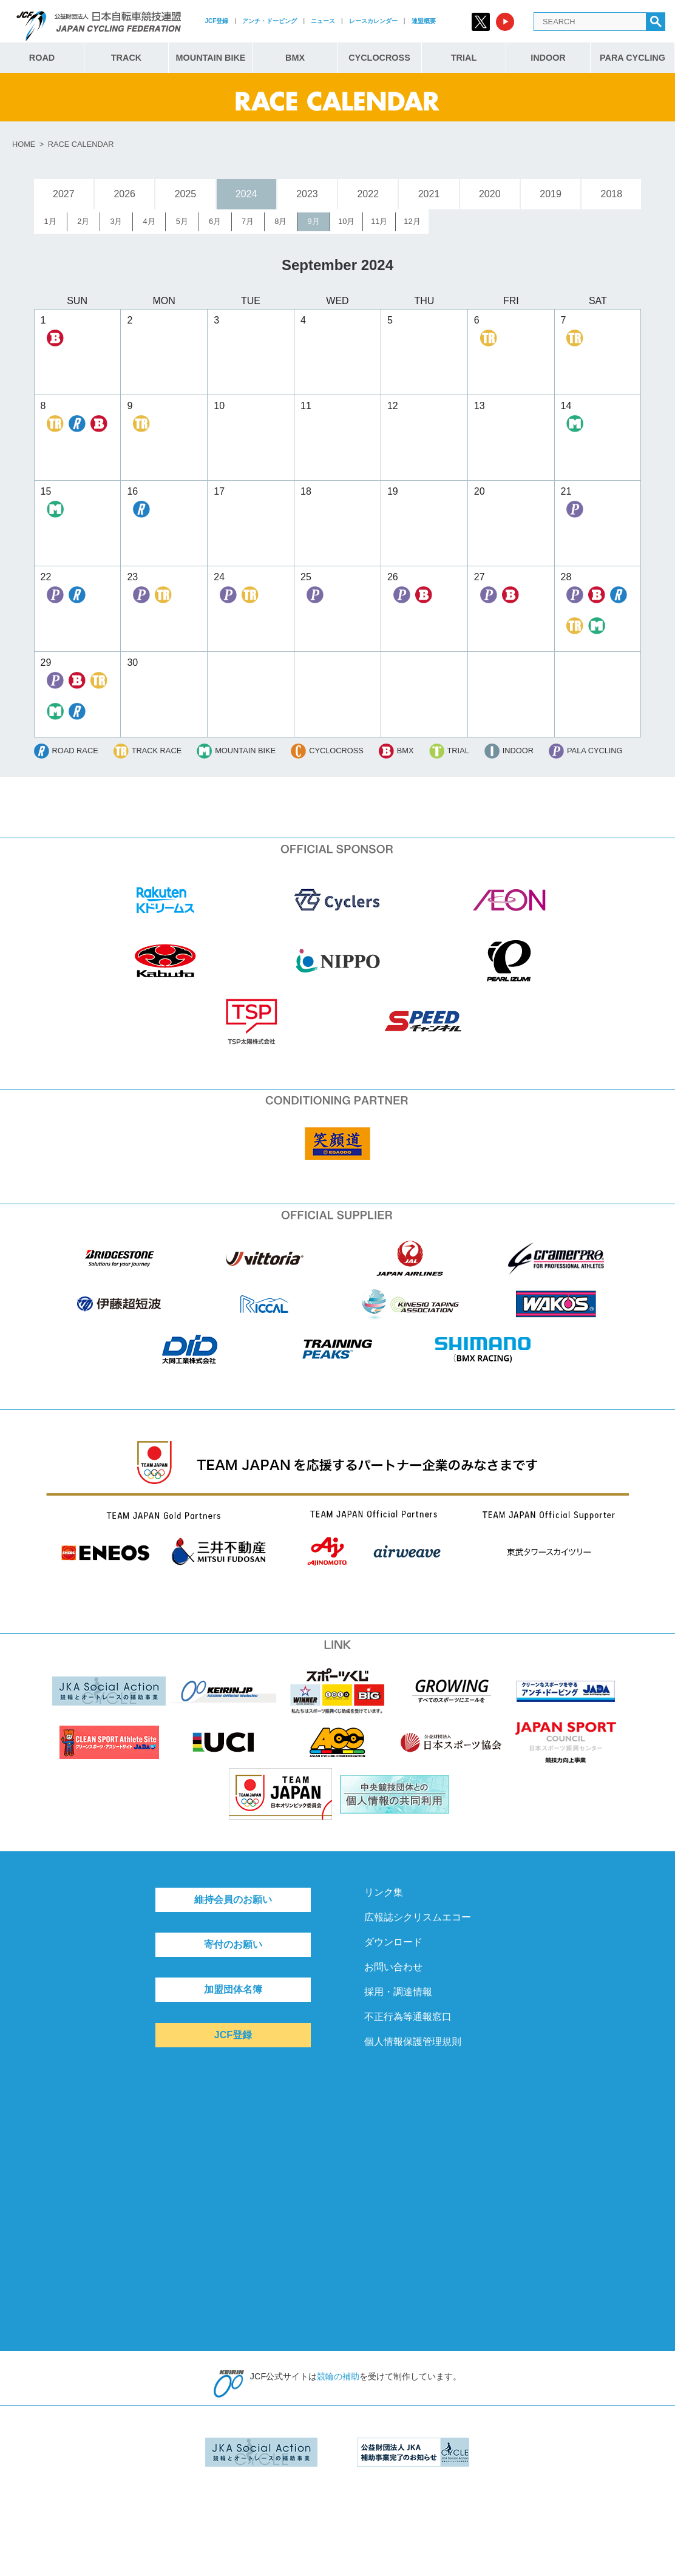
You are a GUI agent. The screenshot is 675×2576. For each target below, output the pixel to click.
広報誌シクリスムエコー (417, 1917)
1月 (50, 221)
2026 (124, 194)
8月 (280, 221)
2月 (83, 221)
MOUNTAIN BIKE (211, 58)
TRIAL (464, 58)
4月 (149, 221)
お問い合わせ (393, 1967)
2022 (368, 194)
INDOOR (548, 58)
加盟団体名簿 (233, 1989)
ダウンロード (393, 1942)
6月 (215, 221)
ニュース (323, 21)
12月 (412, 221)
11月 (379, 221)
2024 (246, 194)
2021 (429, 194)
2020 (490, 194)
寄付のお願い (233, 1944)
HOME (23, 144)
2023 (307, 194)
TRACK (126, 58)
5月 (182, 221)
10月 (346, 221)
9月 (313, 221)
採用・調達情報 (398, 1992)
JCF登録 (216, 21)
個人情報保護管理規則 (412, 2041)
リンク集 (383, 1892)
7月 (248, 221)
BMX (295, 58)
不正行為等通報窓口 (408, 2017)
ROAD (42, 58)
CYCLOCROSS (379, 58)
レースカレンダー (373, 21)
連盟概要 (424, 21)
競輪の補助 (338, 2376)
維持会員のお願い (233, 1899)
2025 (186, 194)
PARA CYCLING (632, 58)
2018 (612, 194)
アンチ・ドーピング (269, 21)
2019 (550, 194)
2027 (64, 194)
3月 (116, 221)
